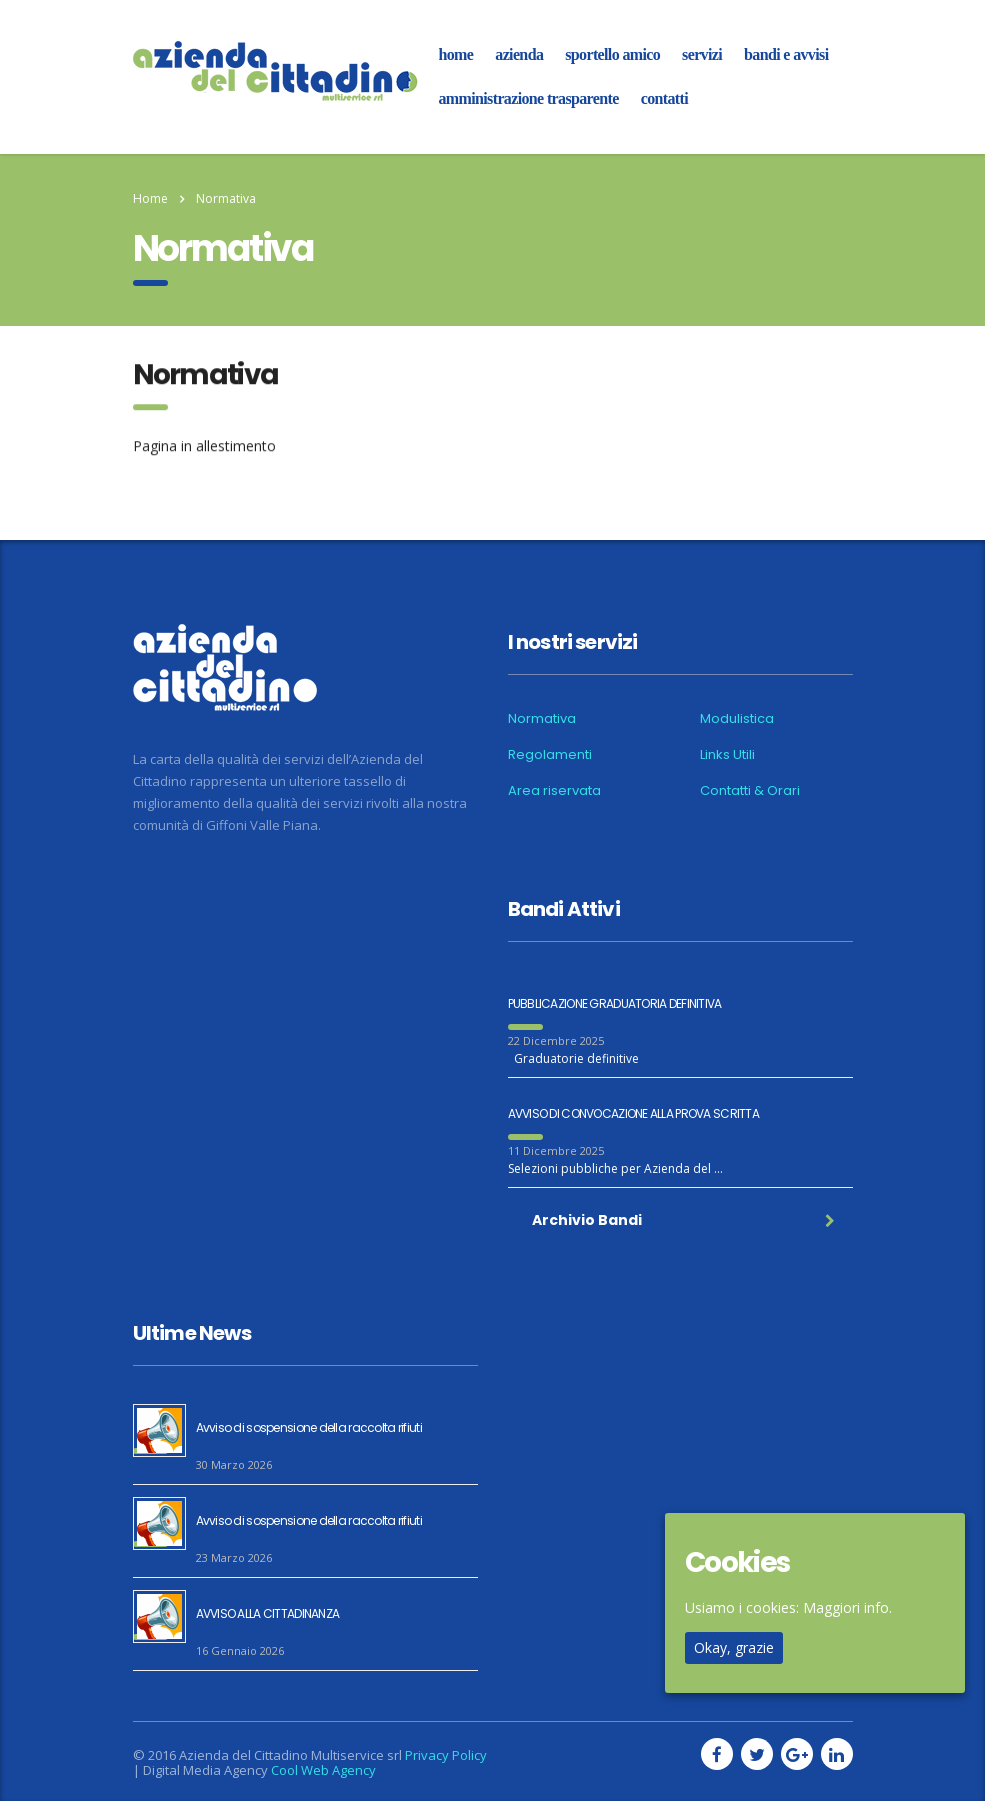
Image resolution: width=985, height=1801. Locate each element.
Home (150, 198)
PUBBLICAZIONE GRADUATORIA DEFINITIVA (615, 1003)
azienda (519, 54)
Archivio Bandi (683, 1220)
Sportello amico (612, 54)
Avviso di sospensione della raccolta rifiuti (309, 1427)
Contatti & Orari (750, 791)
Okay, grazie (734, 1647)
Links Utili (727, 755)
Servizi (702, 54)
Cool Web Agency (323, 1770)
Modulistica (737, 719)
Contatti (664, 98)
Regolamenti (550, 755)
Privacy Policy (446, 1755)
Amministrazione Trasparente (529, 98)
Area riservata (554, 791)
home (456, 54)
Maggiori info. (847, 1607)
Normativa (542, 719)
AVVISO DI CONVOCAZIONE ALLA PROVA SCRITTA (633, 1113)
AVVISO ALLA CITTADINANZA (268, 1613)
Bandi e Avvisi (786, 54)
